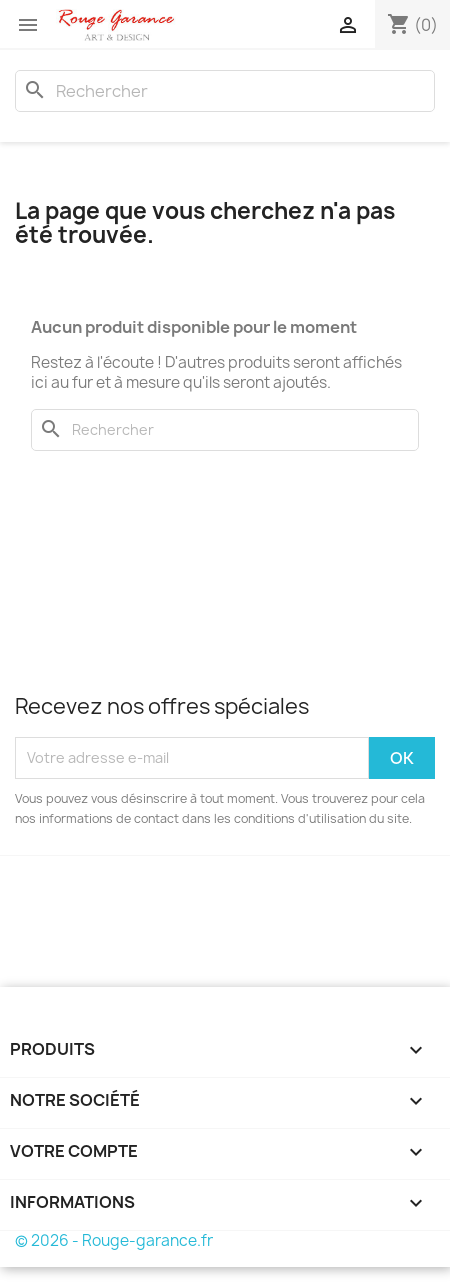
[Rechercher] (225, 91)
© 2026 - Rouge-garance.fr (114, 1240)
